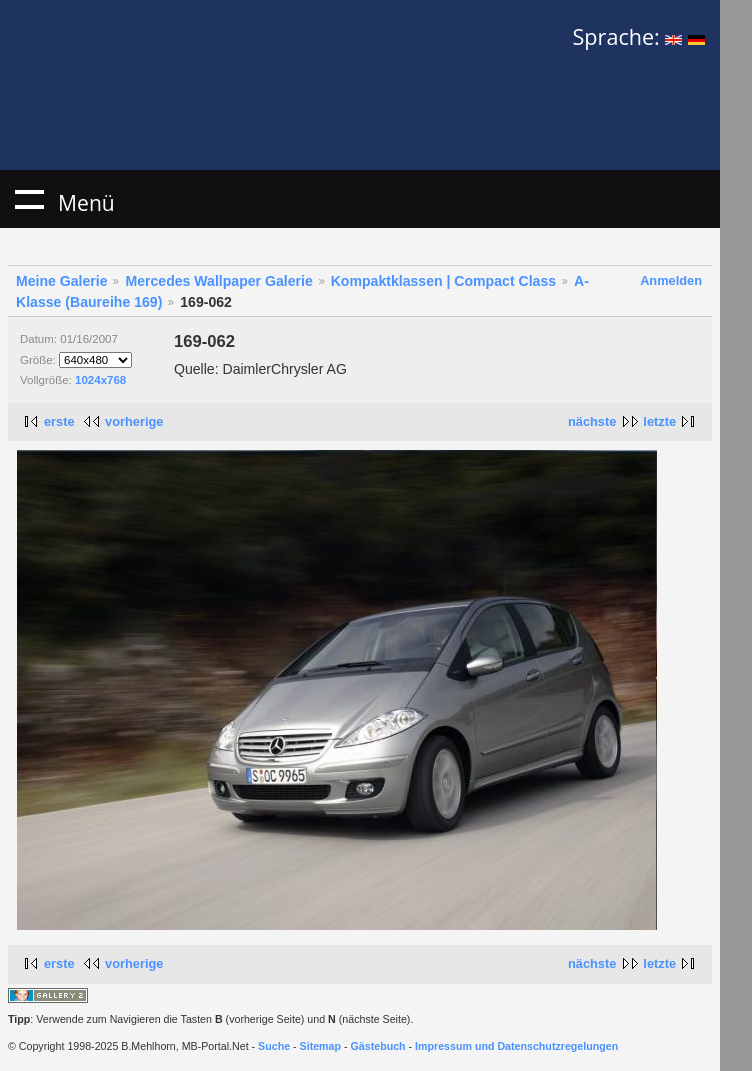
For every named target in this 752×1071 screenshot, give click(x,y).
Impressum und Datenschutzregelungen (516, 1046)
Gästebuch (378, 1046)
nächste (592, 421)
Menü (29, 199)
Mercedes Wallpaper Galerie (218, 281)
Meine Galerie (62, 281)
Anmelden (671, 280)
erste (59, 421)
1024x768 (100, 380)
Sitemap (320, 1046)
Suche (274, 1046)
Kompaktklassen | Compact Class (443, 281)
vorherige (134, 421)
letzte (659, 421)
